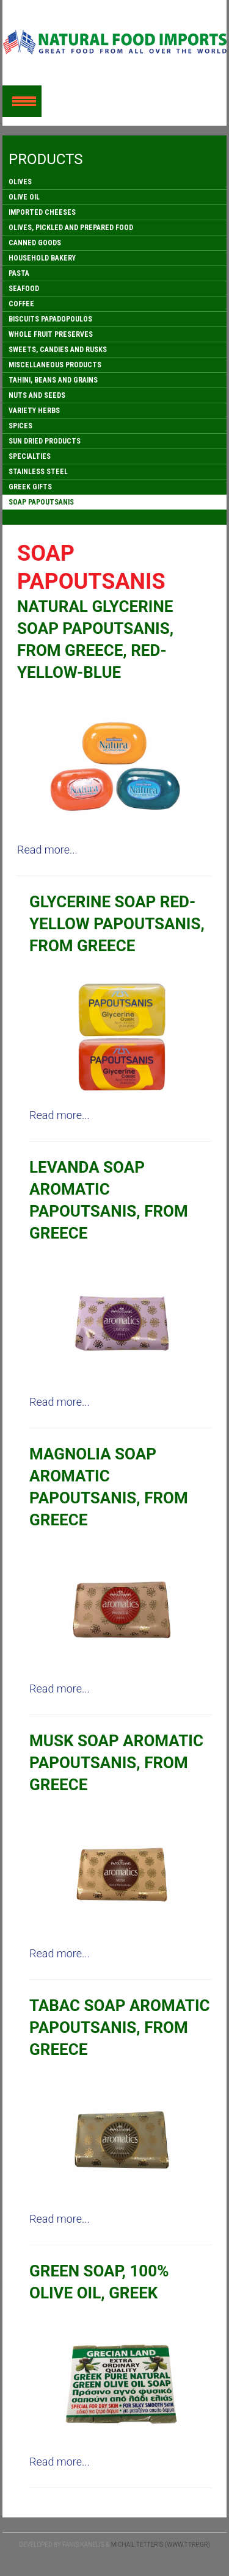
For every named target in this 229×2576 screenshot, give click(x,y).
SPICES (20, 426)
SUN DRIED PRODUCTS (45, 441)
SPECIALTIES (30, 456)
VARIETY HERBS (34, 410)
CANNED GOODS (35, 243)
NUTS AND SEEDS (37, 395)
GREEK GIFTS (30, 487)
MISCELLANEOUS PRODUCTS (55, 365)
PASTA (19, 273)
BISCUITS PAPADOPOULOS (50, 319)
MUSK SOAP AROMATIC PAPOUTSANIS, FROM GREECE (116, 1763)
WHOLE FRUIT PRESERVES (51, 334)
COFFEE (21, 304)
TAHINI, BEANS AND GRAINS (53, 380)
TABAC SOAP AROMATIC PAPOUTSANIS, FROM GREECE (119, 2027)
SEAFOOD (24, 288)
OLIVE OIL (24, 197)
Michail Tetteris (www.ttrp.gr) (160, 2544)
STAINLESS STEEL (38, 471)
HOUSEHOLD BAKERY (42, 258)
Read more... (47, 849)
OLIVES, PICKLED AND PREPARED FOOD (71, 227)
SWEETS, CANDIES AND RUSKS (58, 349)
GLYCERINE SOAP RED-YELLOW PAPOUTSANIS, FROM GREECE (117, 924)
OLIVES (20, 182)
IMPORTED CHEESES (42, 212)
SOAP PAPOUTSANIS (41, 502)
